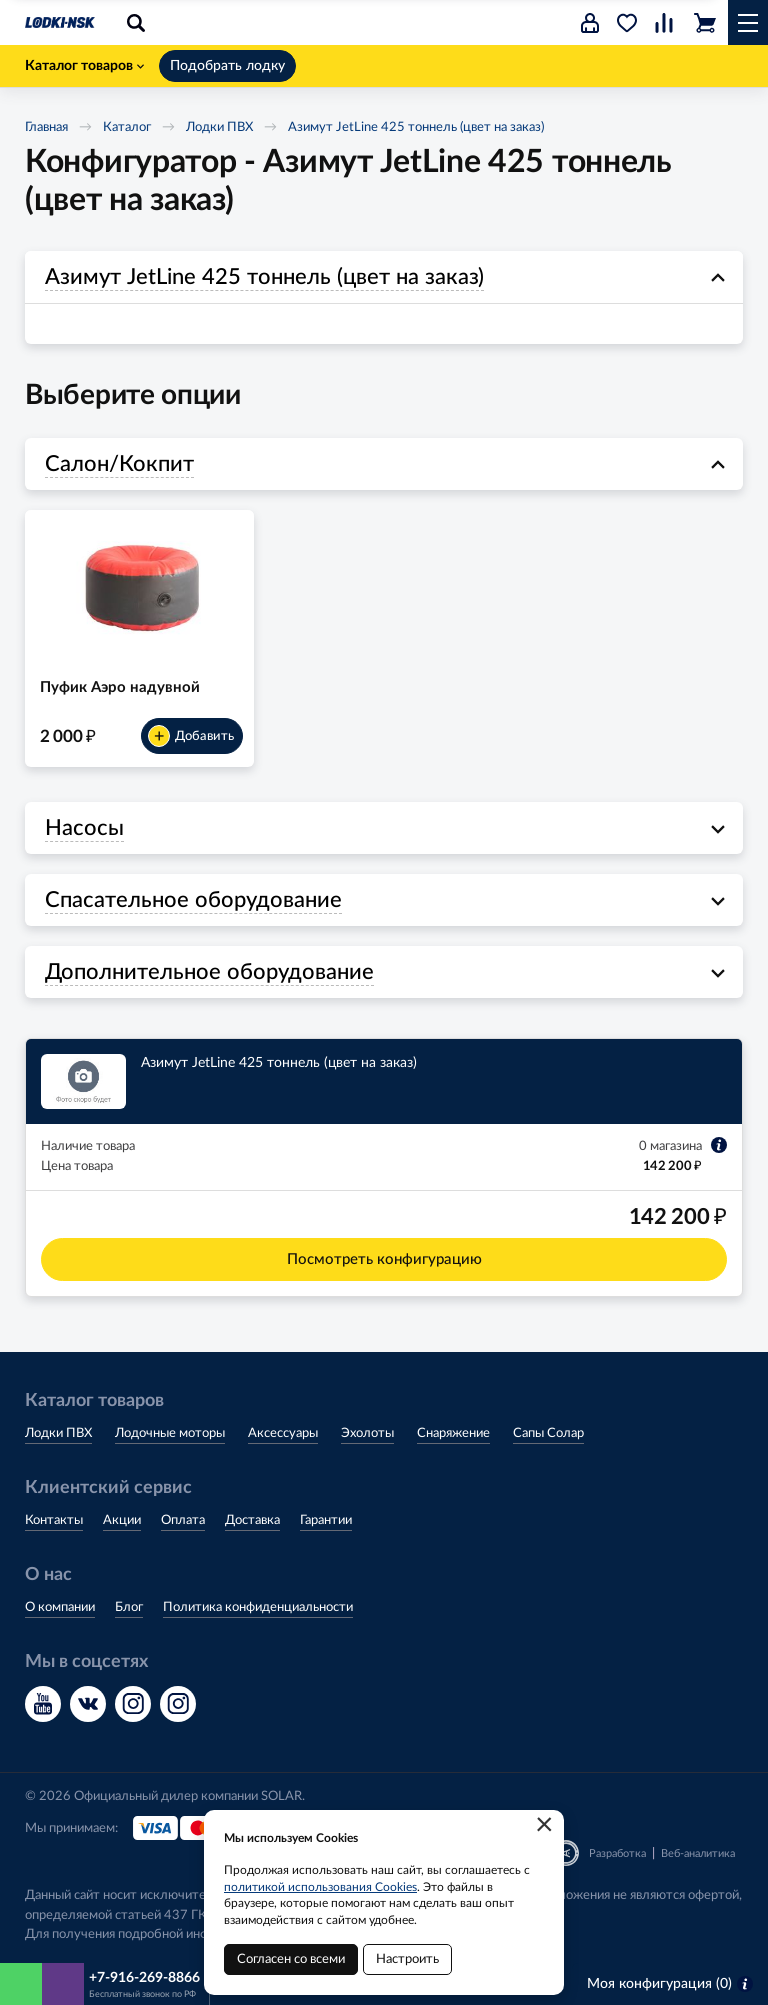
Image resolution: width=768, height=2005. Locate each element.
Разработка (617, 1853)
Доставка (252, 1520)
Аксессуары (283, 1433)
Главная (46, 127)
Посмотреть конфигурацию (384, 1259)
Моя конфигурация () (670, 1984)
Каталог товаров (84, 66)
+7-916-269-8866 (144, 1978)
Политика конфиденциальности (258, 1607)
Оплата (183, 1520)
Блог (129, 1607)
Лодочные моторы (170, 1433)
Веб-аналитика (698, 1853)
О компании (60, 1607)
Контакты (54, 1520)
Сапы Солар (548, 1433)
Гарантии (326, 1520)
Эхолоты (367, 1433)
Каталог (127, 127)
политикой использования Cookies (320, 1887)
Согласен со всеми (291, 1959)
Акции (122, 1520)
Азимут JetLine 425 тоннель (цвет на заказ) (416, 127)
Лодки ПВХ (219, 127)
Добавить (191, 736)
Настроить (407, 1959)
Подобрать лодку (227, 66)
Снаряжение (453, 1433)
